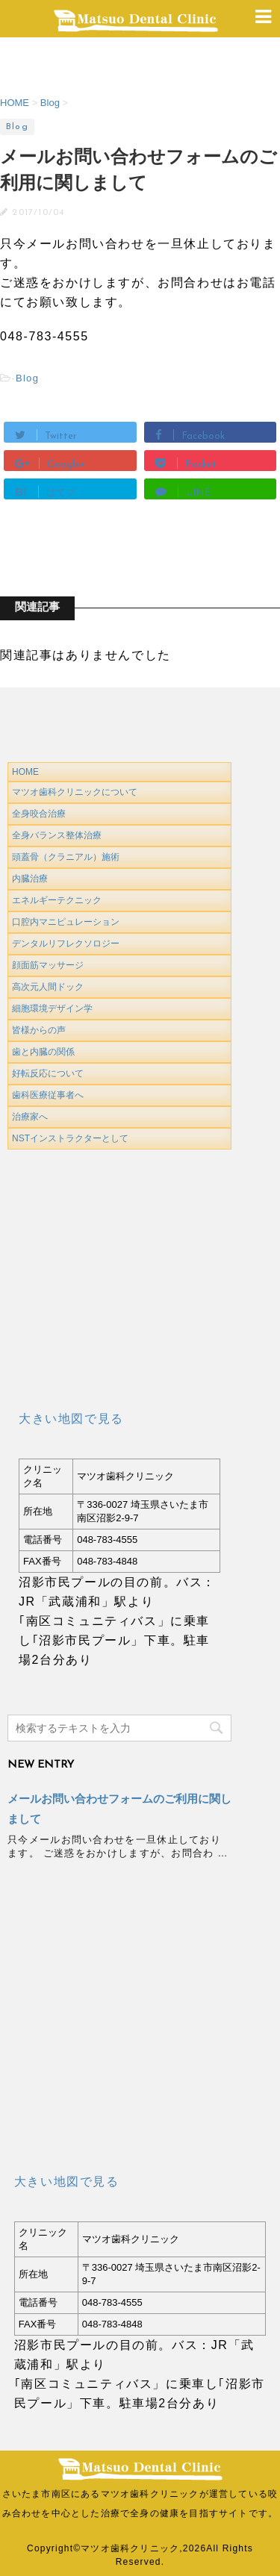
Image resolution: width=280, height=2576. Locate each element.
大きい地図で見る (71, 1418)
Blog (27, 378)
